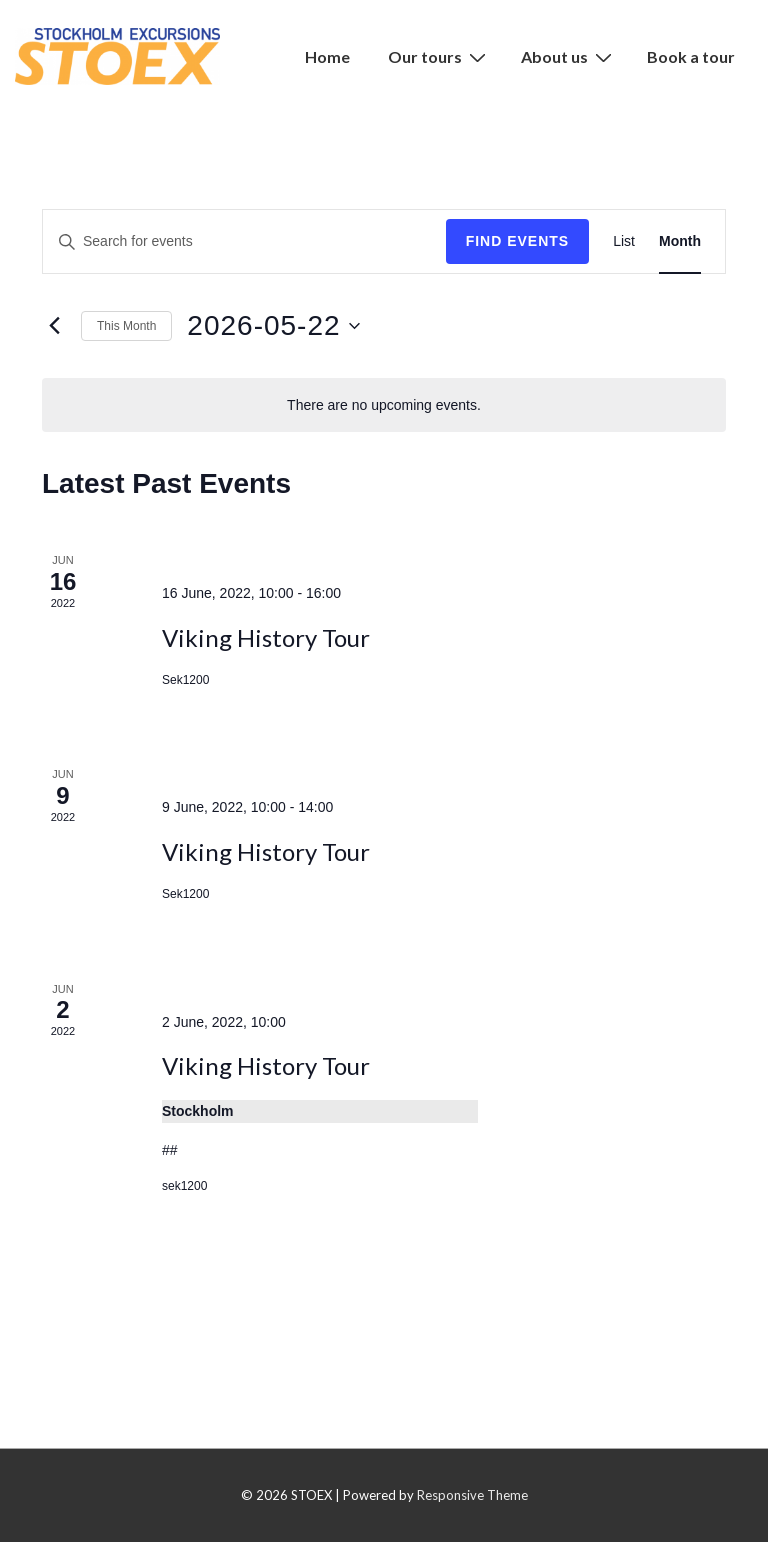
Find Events (518, 241)
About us (569, 56)
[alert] (384, 405)
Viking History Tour (266, 637)
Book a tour (691, 56)
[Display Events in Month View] (680, 241)
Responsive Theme (472, 1495)
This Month (126, 326)
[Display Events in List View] (624, 241)
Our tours (439, 56)
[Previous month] (54, 326)
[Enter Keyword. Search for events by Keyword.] (244, 241)
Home (327, 56)
